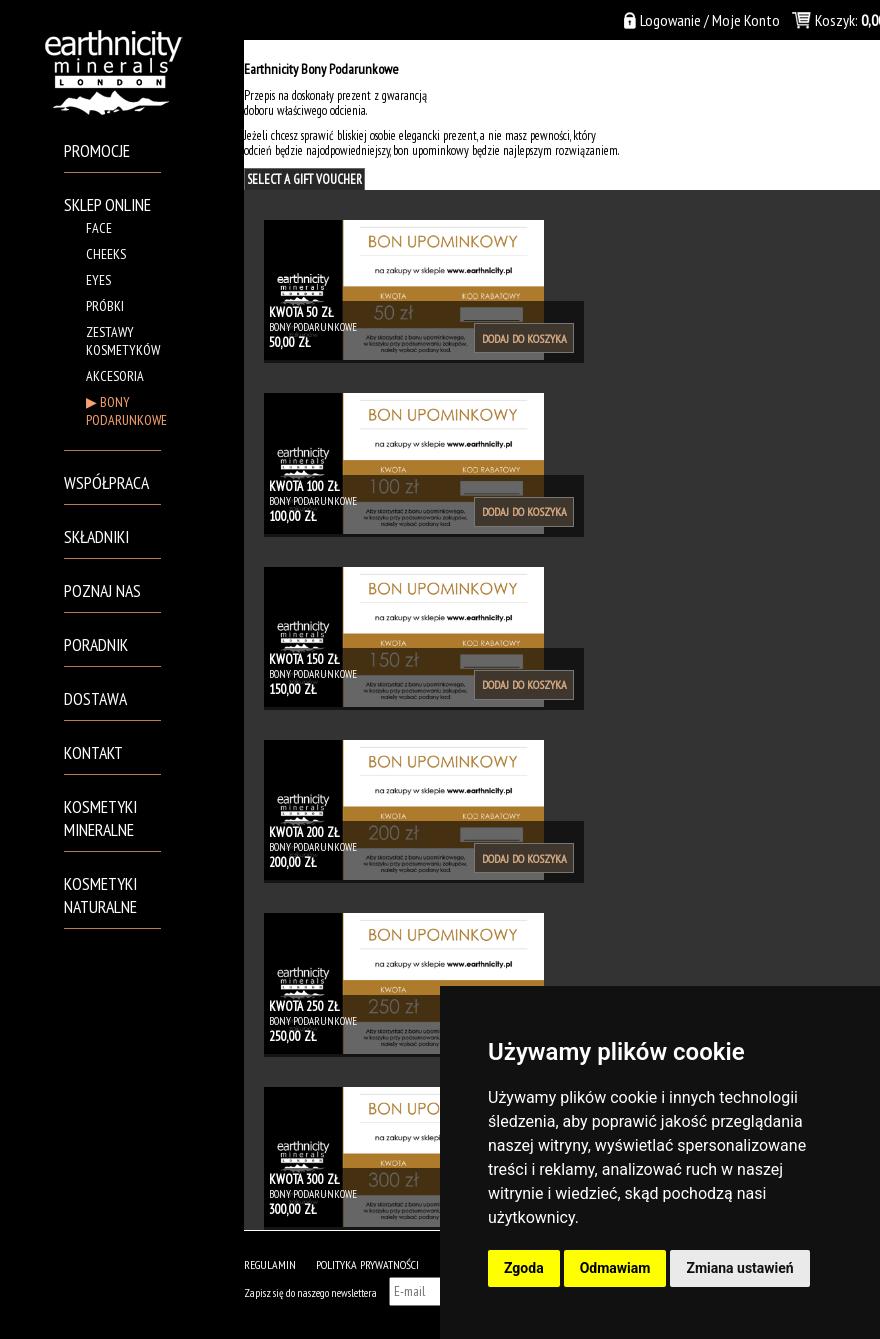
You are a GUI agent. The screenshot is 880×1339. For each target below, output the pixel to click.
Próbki (105, 306)
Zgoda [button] (524, 1268)
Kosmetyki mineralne (100, 818)
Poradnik (96, 644)
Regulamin (270, 1264)
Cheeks (106, 254)
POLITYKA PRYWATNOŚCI (367, 1264)
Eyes (98, 280)
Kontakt (93, 752)
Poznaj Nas (102, 590)
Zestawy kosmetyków (123, 341)
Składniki (96, 536)
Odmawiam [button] (615, 1268)
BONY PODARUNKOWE (126, 411)
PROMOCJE (97, 150)
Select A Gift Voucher (304, 179)
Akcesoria (115, 376)
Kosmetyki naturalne (100, 895)
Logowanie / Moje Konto (710, 20)
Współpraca (106, 482)
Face (99, 228)
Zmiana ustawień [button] (739, 1268)
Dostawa (95, 698)
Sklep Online (107, 204)
